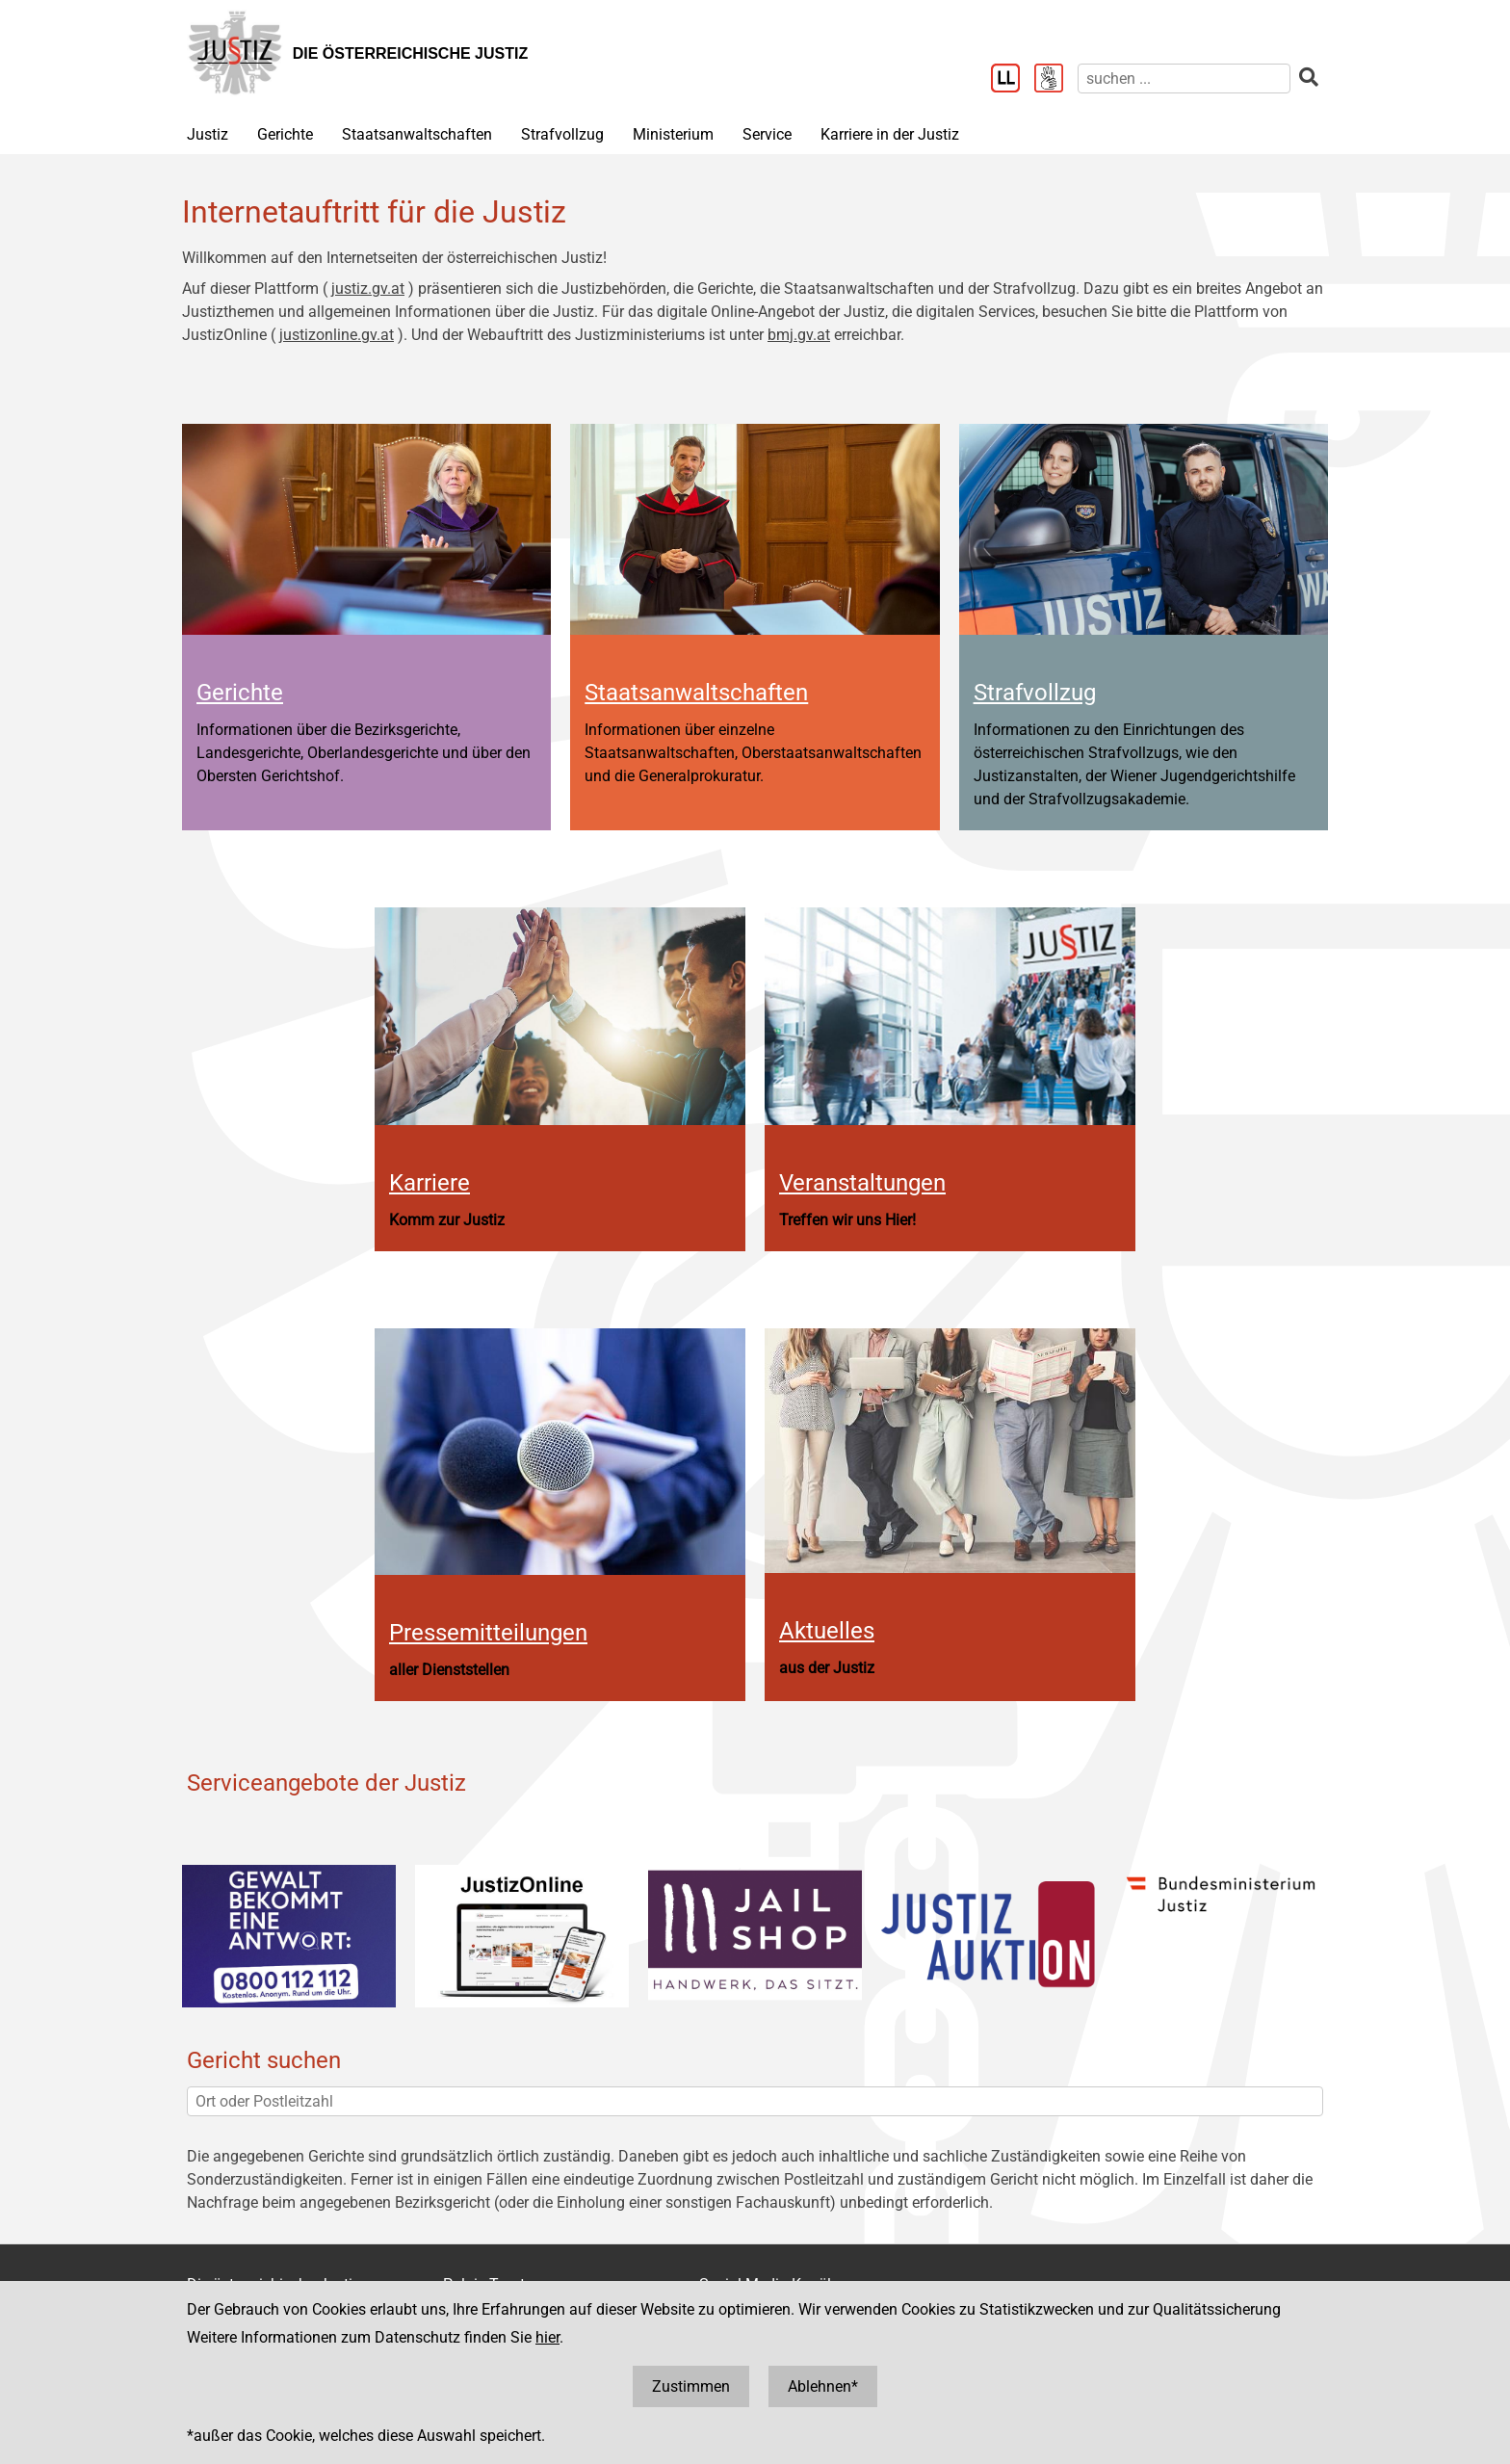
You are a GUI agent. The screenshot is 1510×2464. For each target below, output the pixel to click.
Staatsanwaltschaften (417, 134)
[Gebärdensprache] (1056, 80)
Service (767, 134)
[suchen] (1184, 78)
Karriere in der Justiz (889, 134)
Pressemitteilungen (488, 1632)
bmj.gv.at (799, 335)
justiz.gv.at (367, 288)
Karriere (429, 1182)
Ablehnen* (823, 2386)
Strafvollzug (562, 134)
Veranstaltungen (862, 1182)
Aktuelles (826, 1630)
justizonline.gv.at (336, 335)
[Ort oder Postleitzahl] (755, 2101)
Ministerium (673, 134)
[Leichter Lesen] (1012, 80)
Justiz (207, 134)
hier (547, 2337)
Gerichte (285, 134)
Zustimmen (691, 2386)
